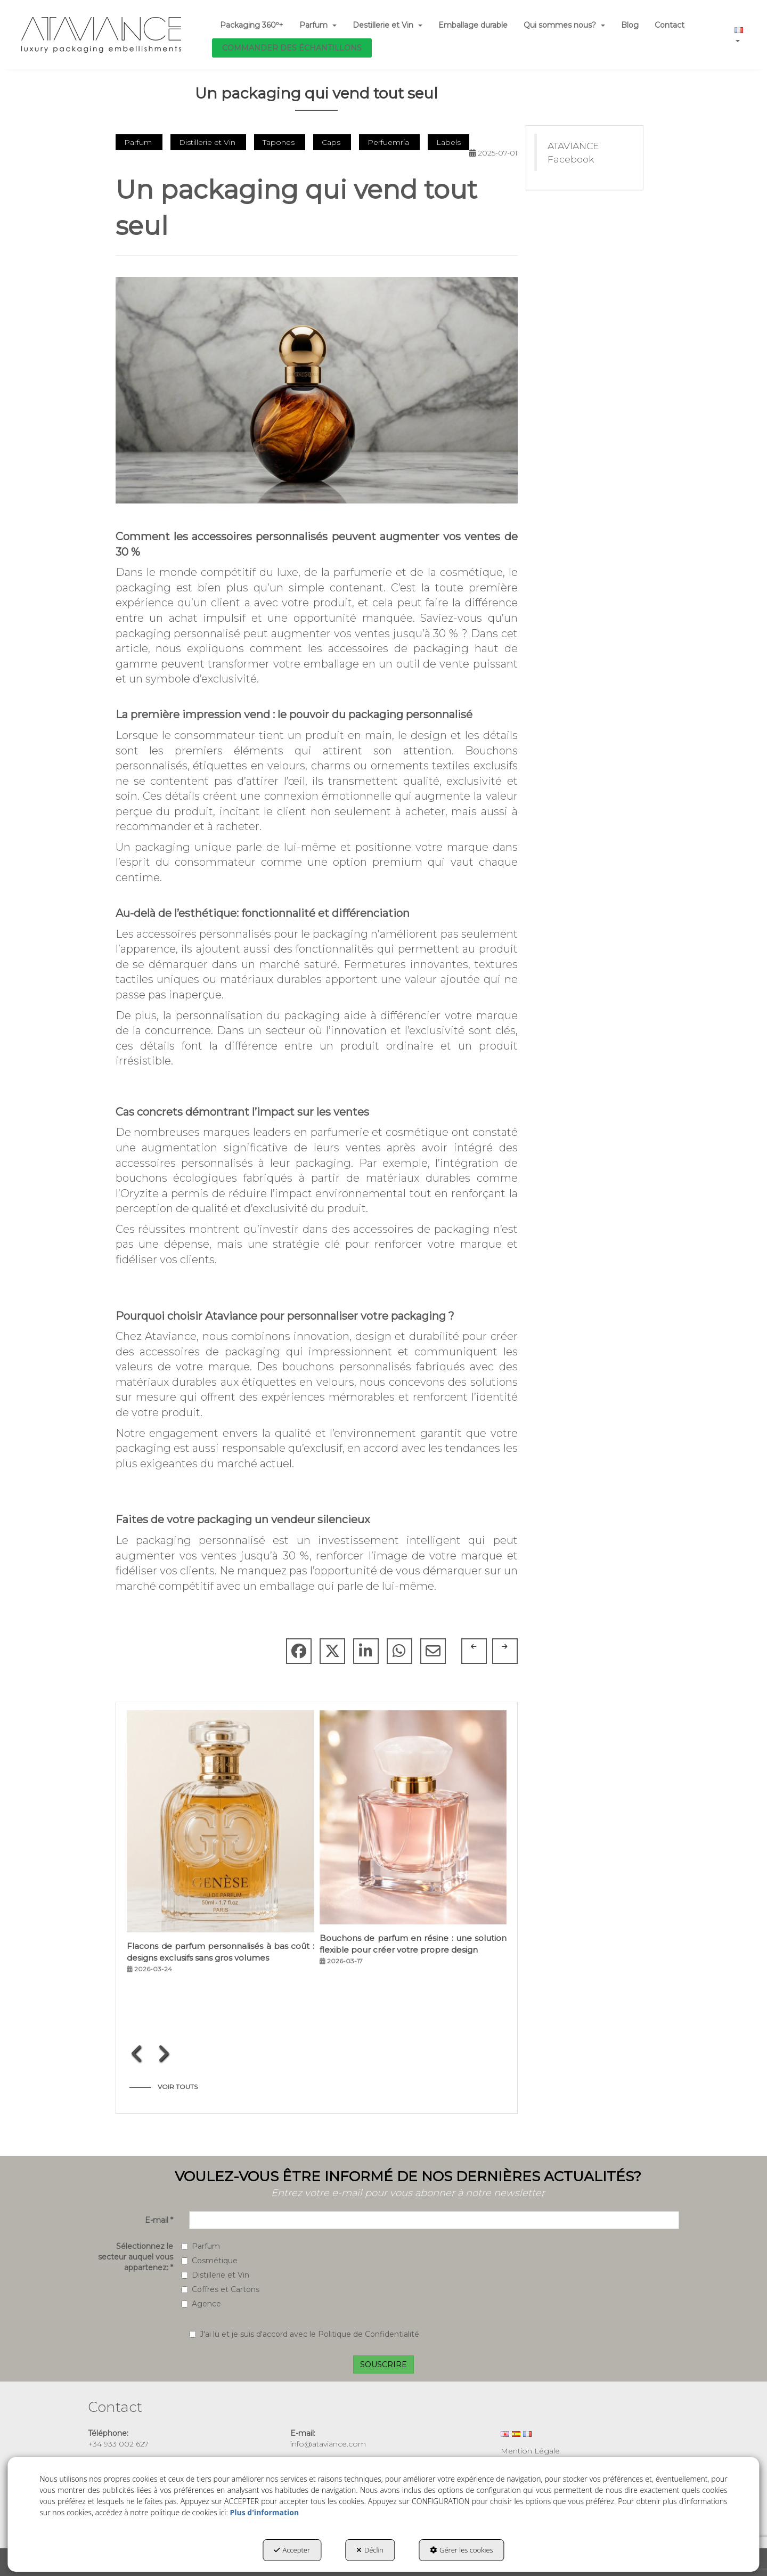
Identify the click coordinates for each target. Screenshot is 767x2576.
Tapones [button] (280, 142)
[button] (101, 34)
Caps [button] (332, 142)
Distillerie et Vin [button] (208, 142)
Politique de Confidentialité (368, 2334)
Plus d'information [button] (264, 2512)
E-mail (159, 2220)
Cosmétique (209, 2260)
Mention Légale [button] (530, 2451)
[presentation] (137, 2053)
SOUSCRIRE (383, 2364)
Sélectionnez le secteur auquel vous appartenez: (135, 2256)
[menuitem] (251, 25)
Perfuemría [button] (389, 142)
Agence (201, 2304)
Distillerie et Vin (215, 2275)
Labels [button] (448, 142)
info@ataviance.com (328, 2444)
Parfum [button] (139, 142)
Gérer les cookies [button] (461, 2550)
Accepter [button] (292, 2550)
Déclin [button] (370, 2550)
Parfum (200, 2246)
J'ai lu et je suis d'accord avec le (304, 2334)
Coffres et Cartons (220, 2289)
